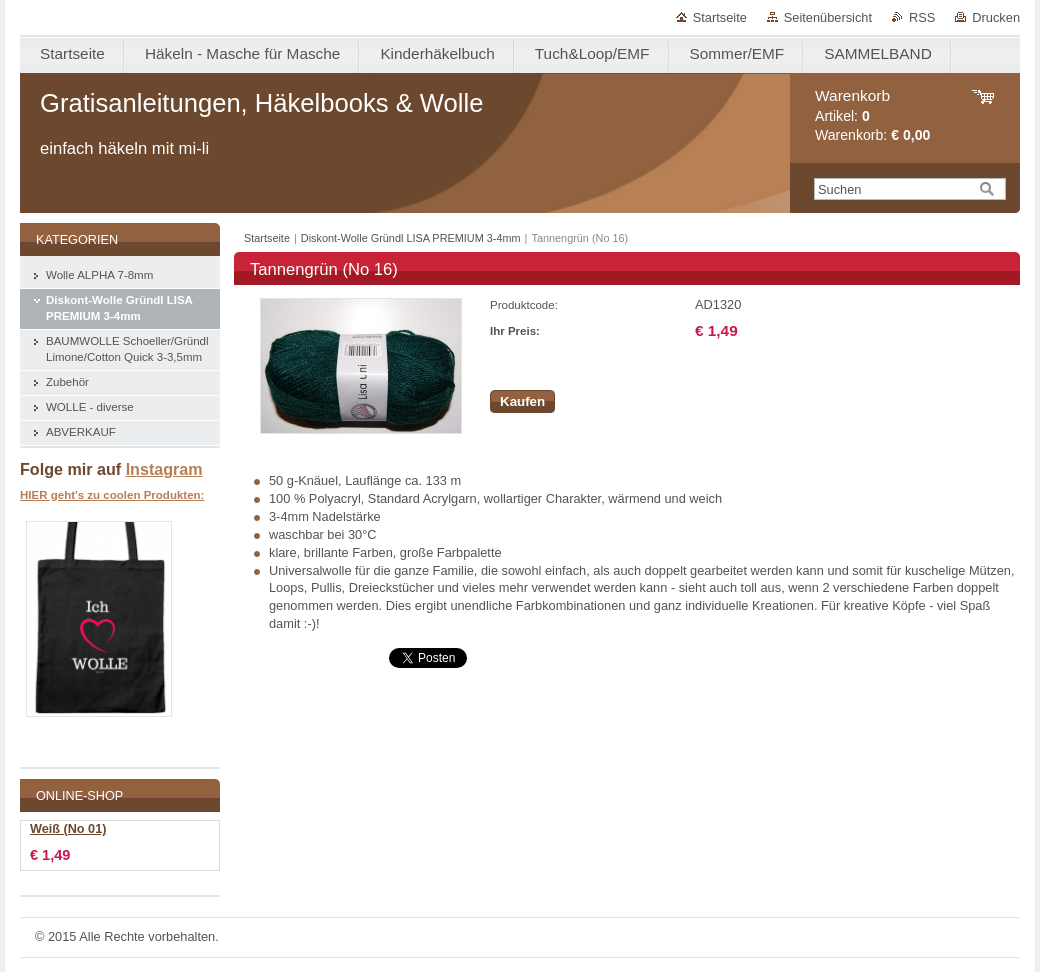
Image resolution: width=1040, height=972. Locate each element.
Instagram (164, 469)
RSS (922, 17)
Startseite (720, 17)
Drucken (996, 17)
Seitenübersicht (828, 17)
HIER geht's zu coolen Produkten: (112, 495)
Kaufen (522, 401)
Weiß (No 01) (68, 829)
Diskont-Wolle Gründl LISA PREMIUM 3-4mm (411, 238)
